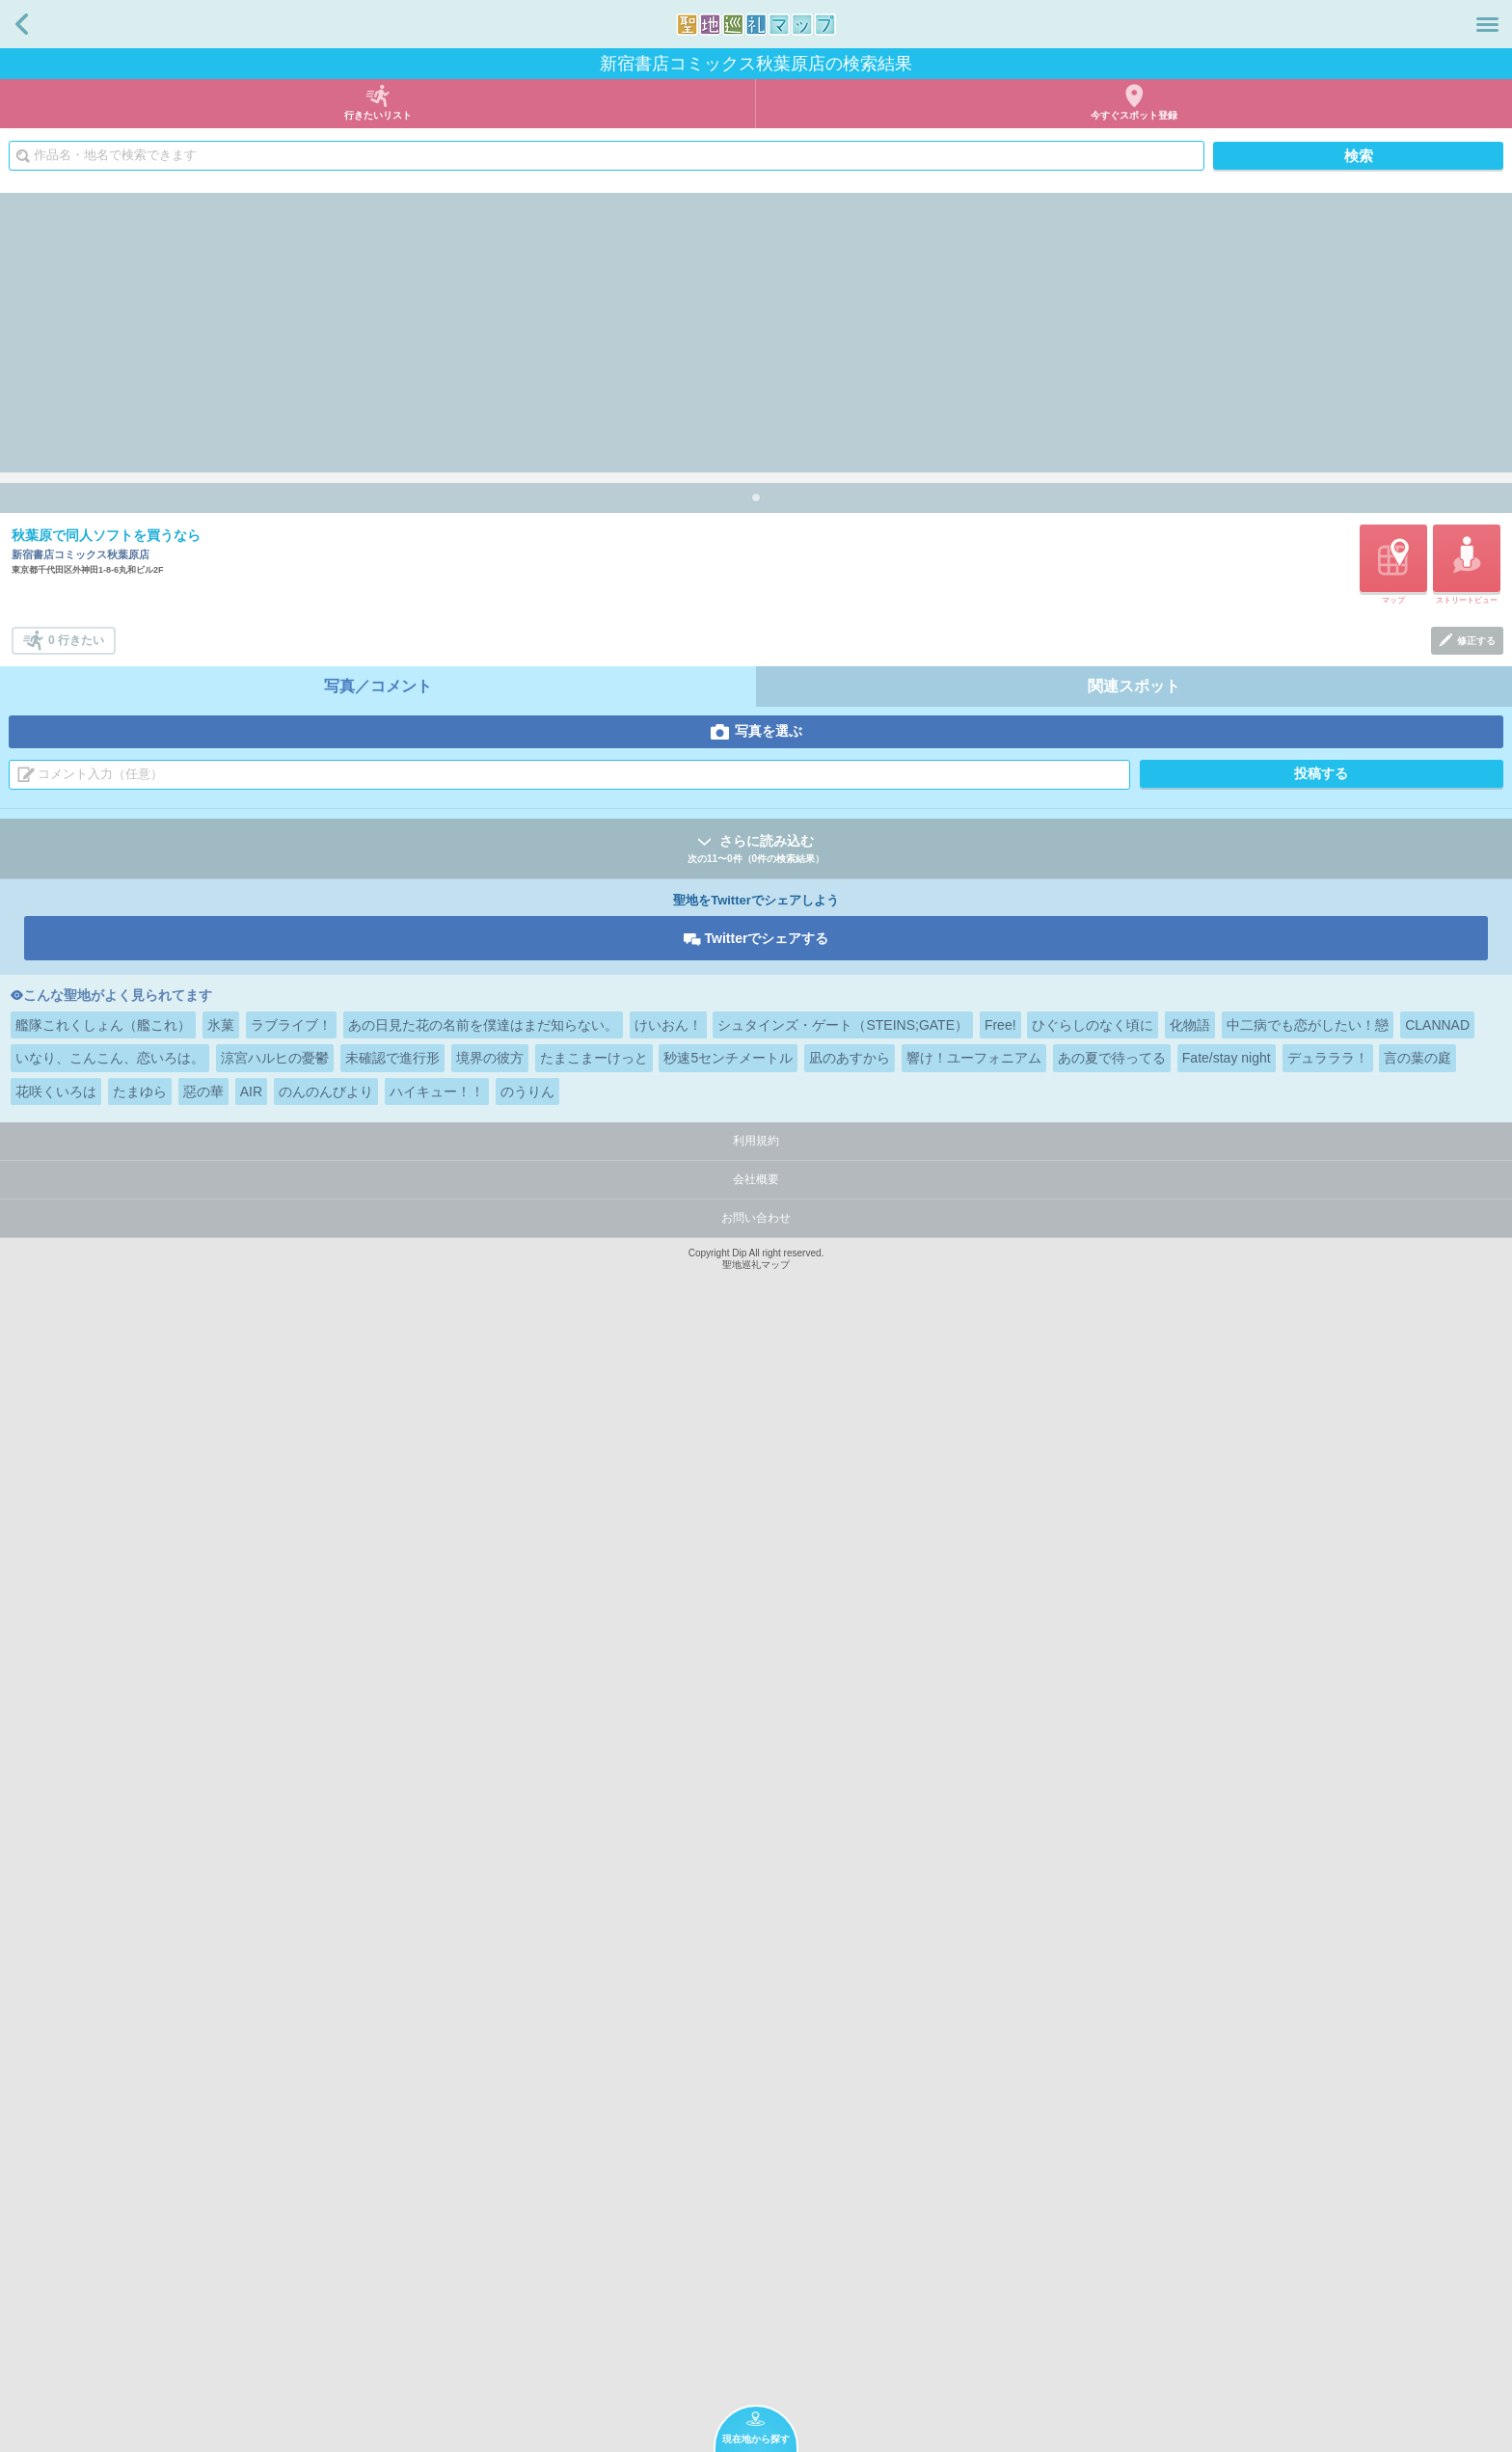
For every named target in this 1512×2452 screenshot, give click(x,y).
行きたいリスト (378, 115)
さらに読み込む (756, 1973)
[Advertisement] (756, 328)
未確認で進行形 (392, 2181)
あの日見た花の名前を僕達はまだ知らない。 (483, 2148)
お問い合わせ (756, 2341)
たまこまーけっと (594, 2181)
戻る (21, 24)
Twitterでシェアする (767, 2061)
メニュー (1487, 24)
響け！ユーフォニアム (973, 2181)
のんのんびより (326, 2215)
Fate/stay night (1226, 2181)
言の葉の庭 (1417, 2181)
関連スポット (1134, 1809)
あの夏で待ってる (1112, 2181)
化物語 (1190, 2148)
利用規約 (756, 2264)
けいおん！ (668, 2148)
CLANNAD (1437, 2148)
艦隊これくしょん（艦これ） (103, 2148)
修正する (1476, 1764)
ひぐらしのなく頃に (1092, 2148)
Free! (1000, 2148)
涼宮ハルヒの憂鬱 (275, 2181)
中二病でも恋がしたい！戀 (1308, 2148)
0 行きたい (76, 1763)
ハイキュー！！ (437, 2215)
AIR (251, 2215)
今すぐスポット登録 (1134, 115)
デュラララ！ (1327, 2181)
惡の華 (203, 2215)
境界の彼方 (490, 2181)
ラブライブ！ (291, 2148)
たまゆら (140, 2215)
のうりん (527, 2215)
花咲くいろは (55, 2215)
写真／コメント (378, 1809)
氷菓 (220, 2148)
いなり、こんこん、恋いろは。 (109, 2181)
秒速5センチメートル (728, 2181)
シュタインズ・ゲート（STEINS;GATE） (842, 2148)
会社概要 (756, 2302)
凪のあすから (849, 2181)
